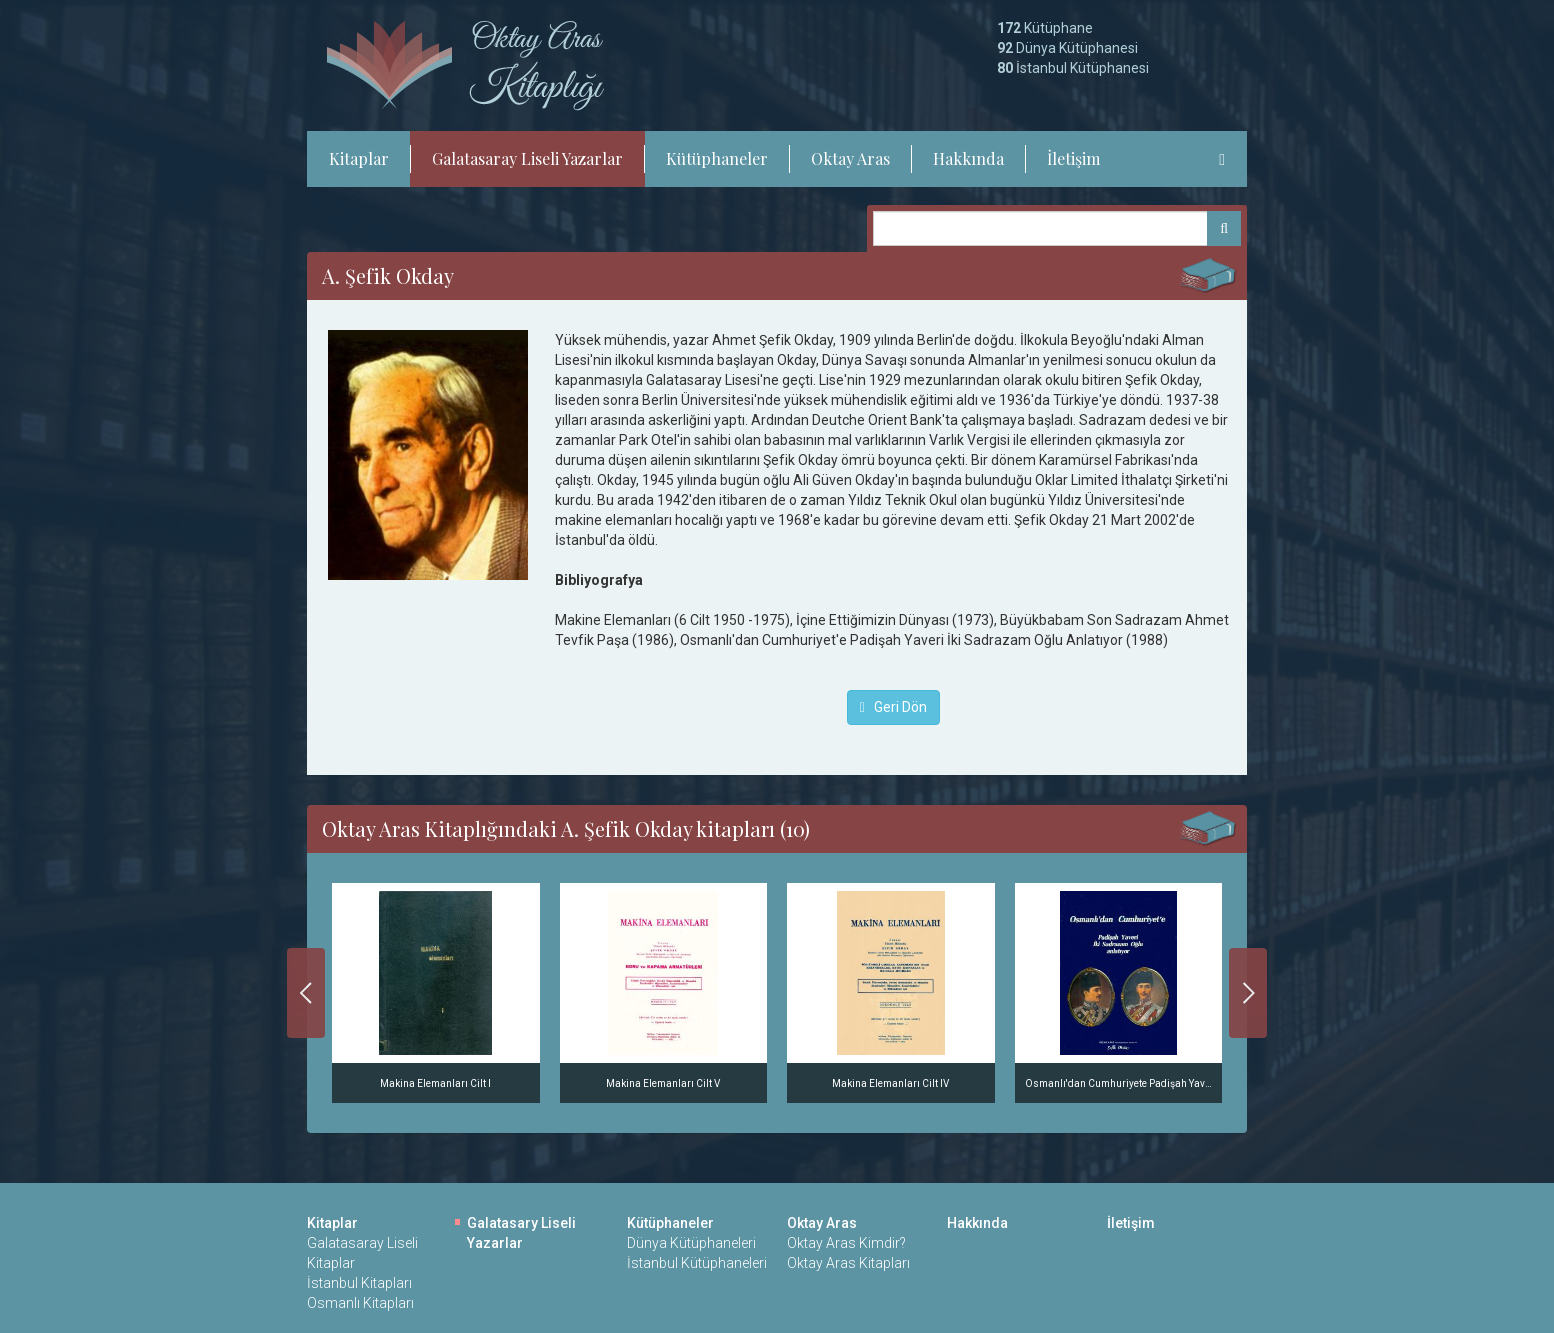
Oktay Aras (850, 158)
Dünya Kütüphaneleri (691, 1243)
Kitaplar (359, 158)
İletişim (1073, 158)
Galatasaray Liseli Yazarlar (527, 158)
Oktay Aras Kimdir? (846, 1243)
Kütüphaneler (717, 158)
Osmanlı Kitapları (360, 1303)
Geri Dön (893, 707)
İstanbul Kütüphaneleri (697, 1263)
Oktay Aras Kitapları (848, 1263)
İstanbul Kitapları (359, 1283)
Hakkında (968, 158)
